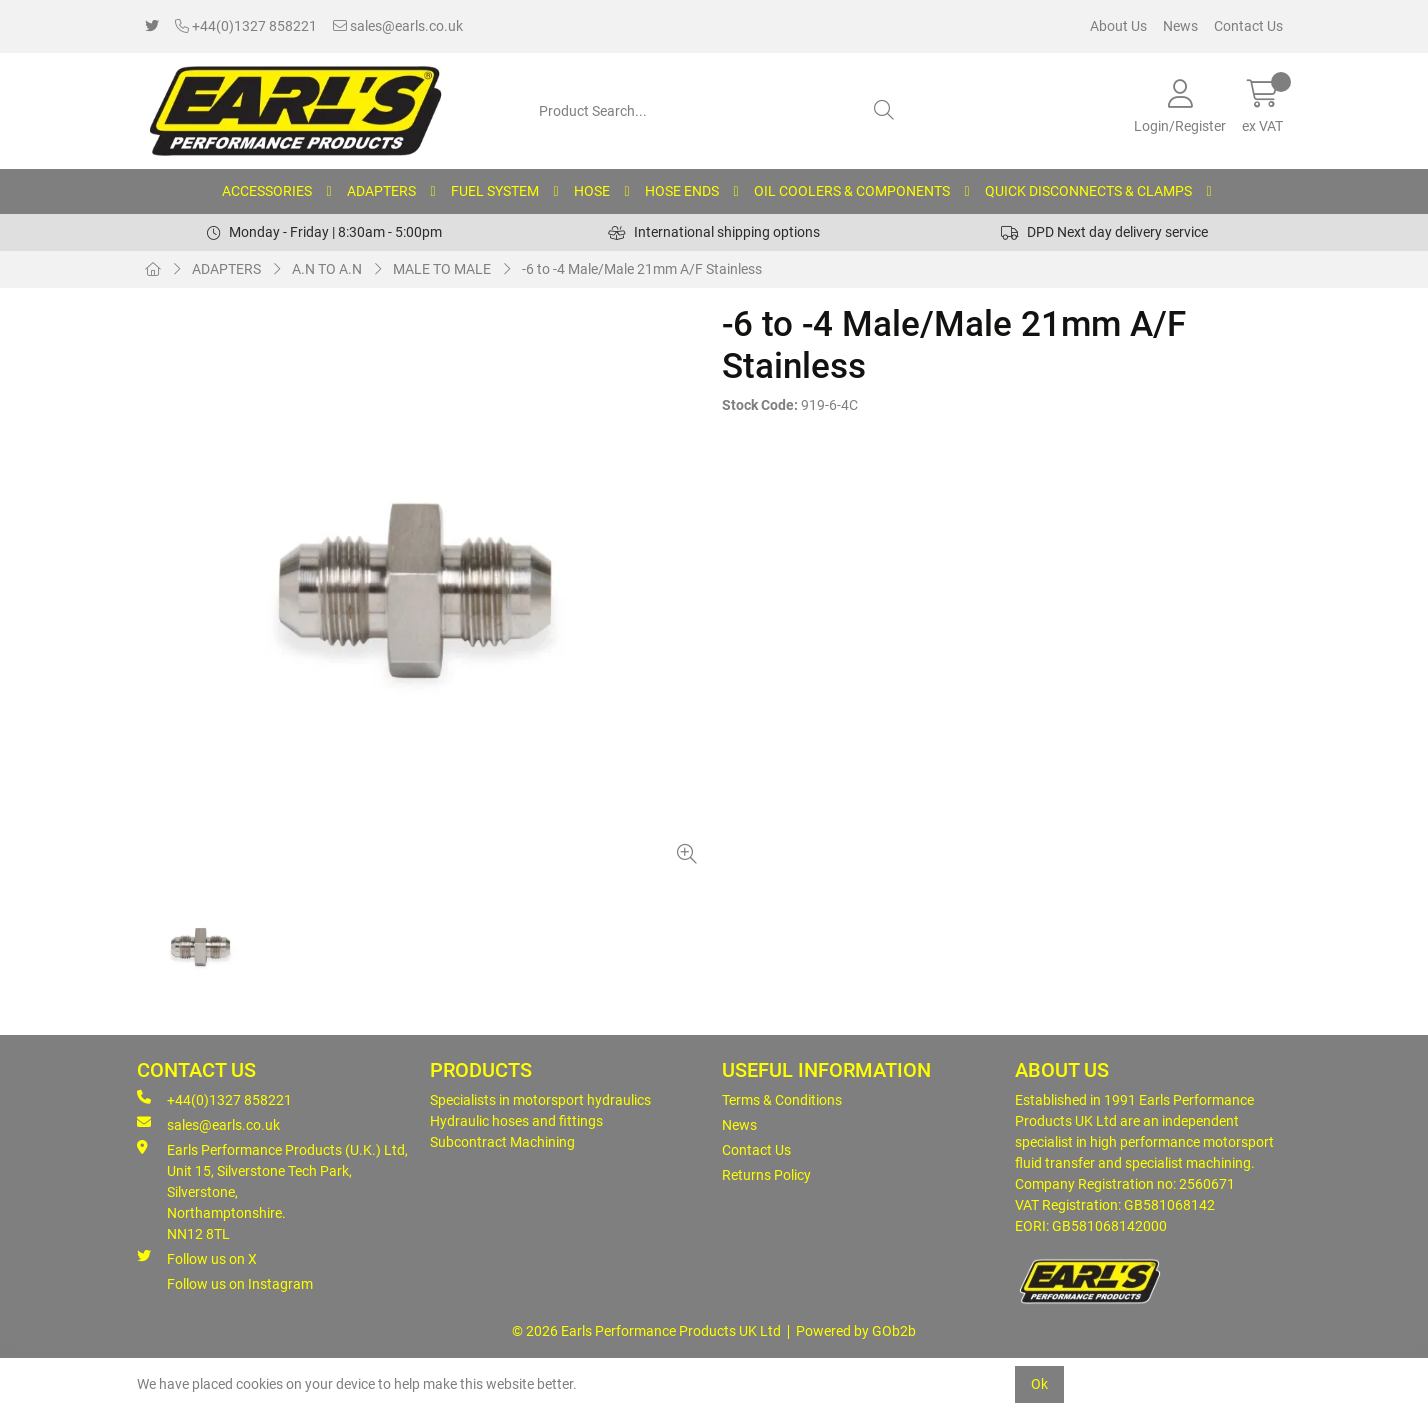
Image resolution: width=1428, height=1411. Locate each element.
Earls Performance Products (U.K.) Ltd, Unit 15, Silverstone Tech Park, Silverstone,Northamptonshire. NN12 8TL (272, 1191)
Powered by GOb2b (856, 1331)
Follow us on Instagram (240, 1284)
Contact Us (1248, 26)
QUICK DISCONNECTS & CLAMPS (1088, 191)
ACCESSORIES (267, 191)
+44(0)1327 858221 (246, 26)
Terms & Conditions (782, 1100)
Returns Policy (766, 1175)
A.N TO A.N (327, 269)
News (1180, 26)
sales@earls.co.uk (398, 26)
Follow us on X (197, 1258)
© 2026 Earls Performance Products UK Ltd (646, 1331)
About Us (1118, 26)
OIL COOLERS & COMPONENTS (852, 191)
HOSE (592, 191)
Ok (1039, 1384)
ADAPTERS (381, 191)
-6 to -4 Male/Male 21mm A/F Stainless (642, 269)
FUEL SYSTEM (495, 191)
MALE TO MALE (442, 269)
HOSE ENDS (682, 191)
